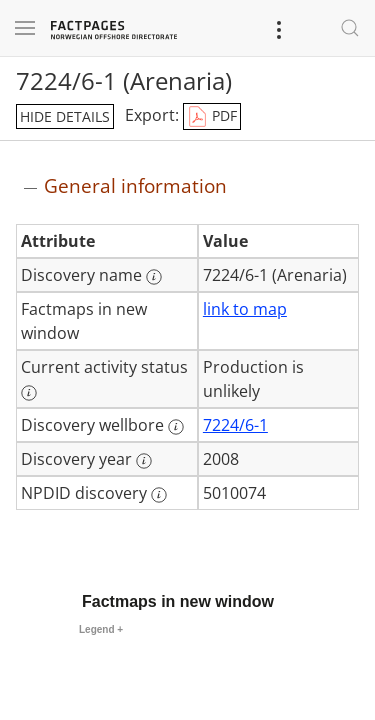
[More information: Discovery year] (144, 461)
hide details (65, 116)
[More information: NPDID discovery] (159, 495)
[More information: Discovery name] (154, 277)
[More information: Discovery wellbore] (176, 427)
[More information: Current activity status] (29, 393)
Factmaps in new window (178, 601)
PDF (212, 117)
